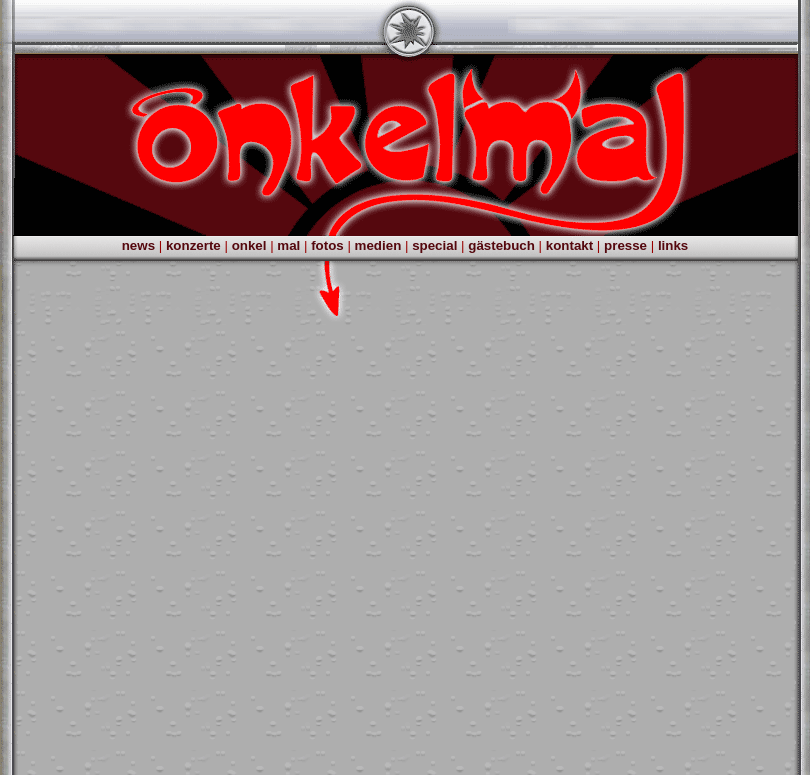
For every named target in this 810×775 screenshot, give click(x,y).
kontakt (569, 245)
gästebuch (501, 245)
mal (288, 245)
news (138, 245)
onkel (249, 245)
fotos (327, 245)
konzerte (193, 245)
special (434, 245)
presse (625, 245)
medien (378, 245)
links (673, 245)
